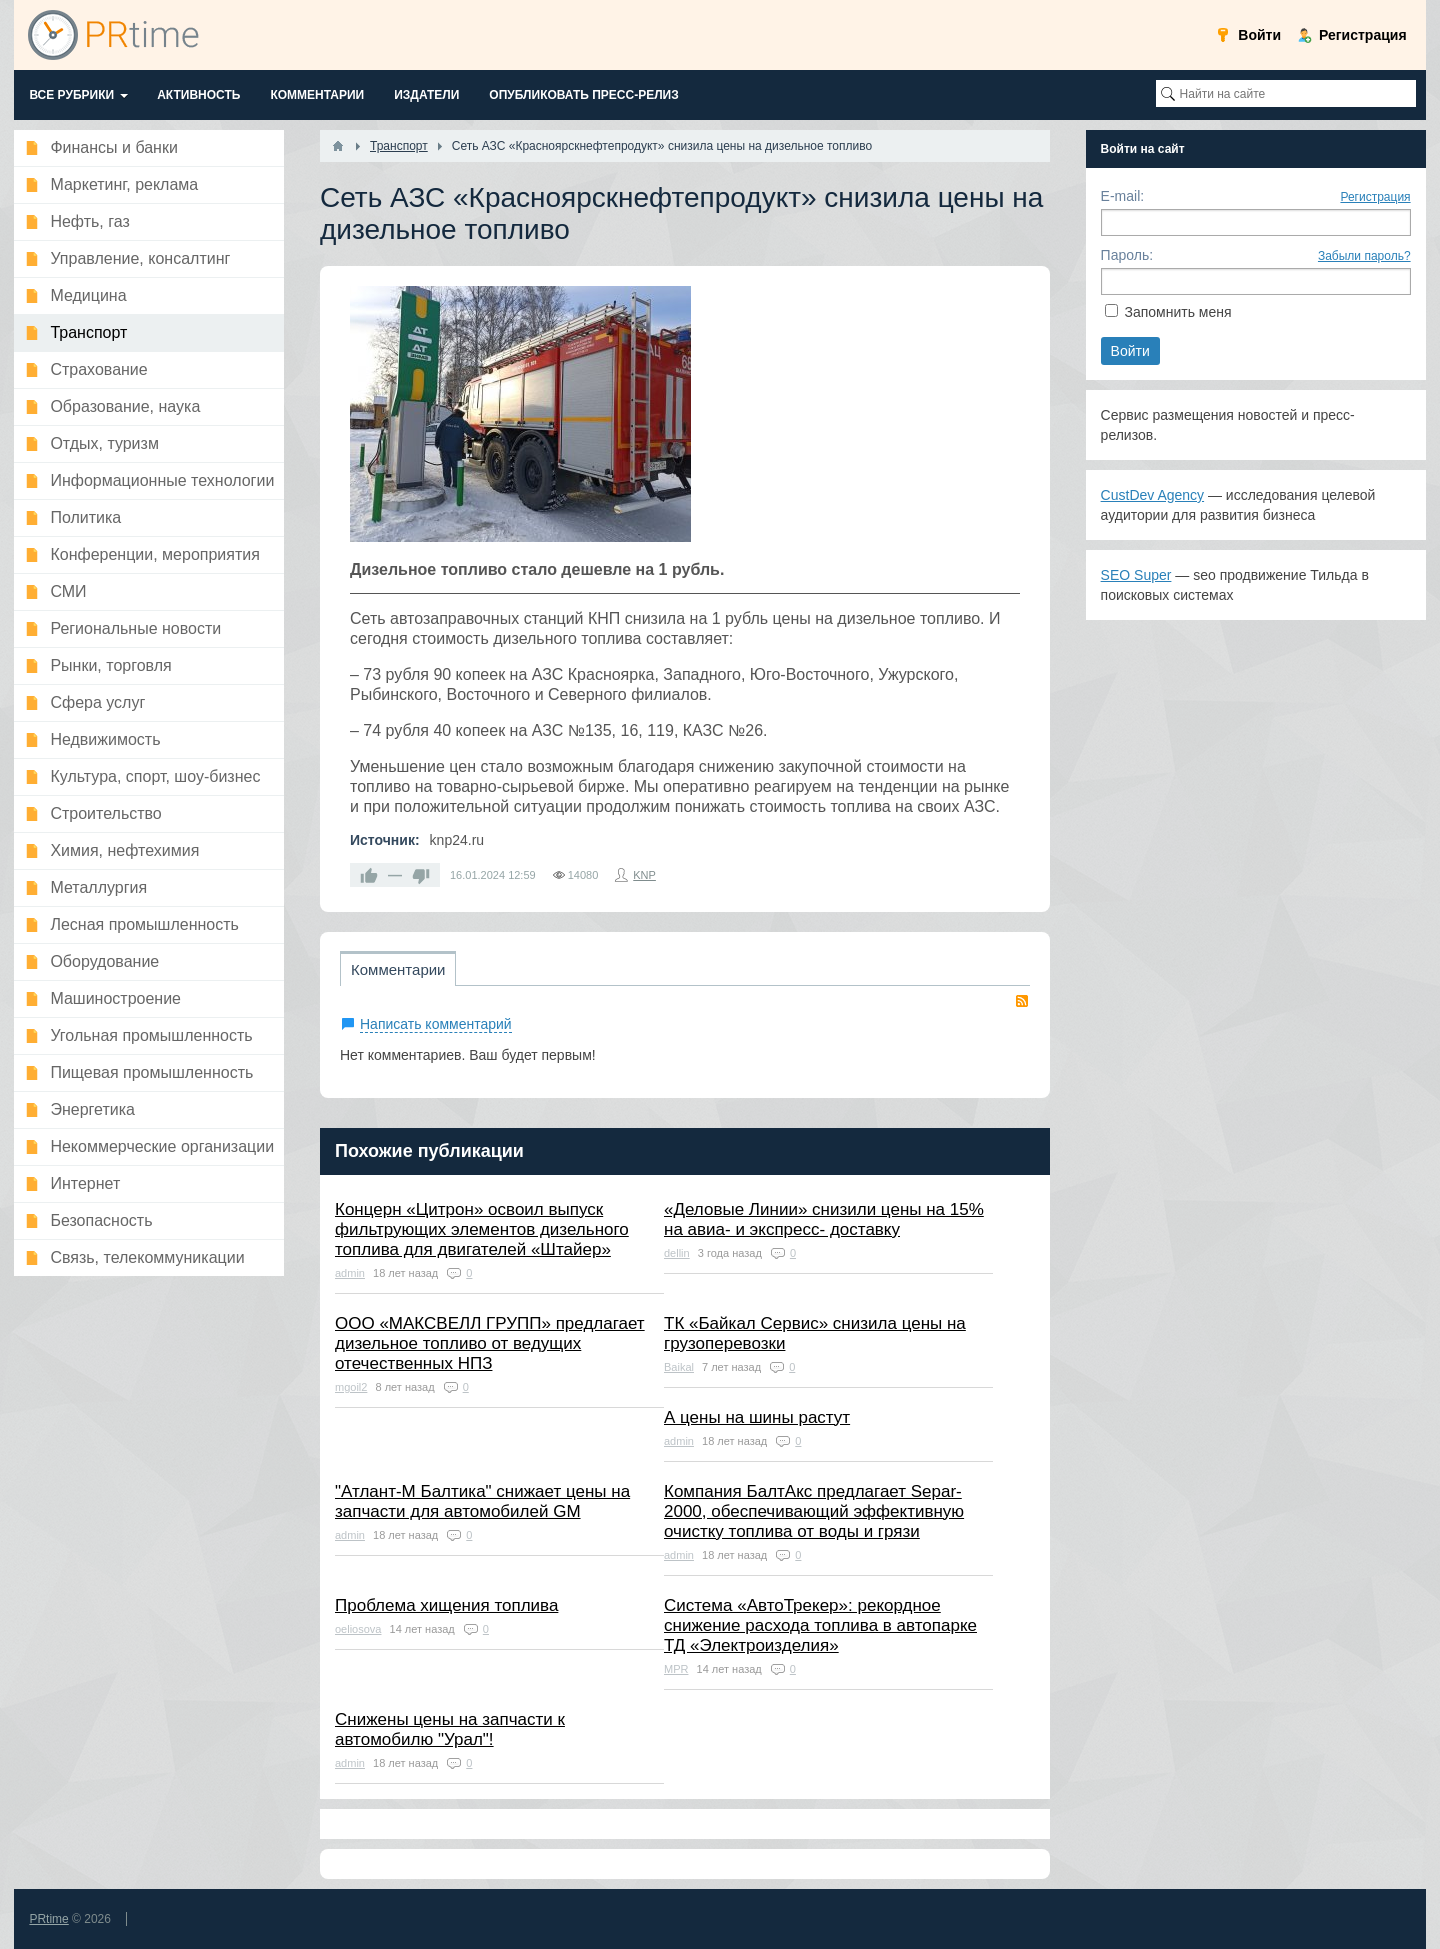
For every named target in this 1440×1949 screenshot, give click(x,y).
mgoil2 (351, 1387)
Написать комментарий (436, 1024)
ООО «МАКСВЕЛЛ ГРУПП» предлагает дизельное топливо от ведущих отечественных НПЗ (490, 1343)
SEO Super (1136, 575)
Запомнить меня (1177, 312)
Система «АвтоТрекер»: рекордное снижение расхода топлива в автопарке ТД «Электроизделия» (820, 1625)
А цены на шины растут (757, 1417)
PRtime (48, 1919)
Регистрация (1375, 197)
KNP (644, 875)
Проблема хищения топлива (446, 1605)
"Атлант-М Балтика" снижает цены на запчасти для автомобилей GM (482, 1501)
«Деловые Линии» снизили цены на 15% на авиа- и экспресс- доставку (824, 1219)
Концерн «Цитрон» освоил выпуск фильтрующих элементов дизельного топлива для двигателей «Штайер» (482, 1229)
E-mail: (1123, 196)
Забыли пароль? (1364, 256)
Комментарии (398, 969)
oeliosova (358, 1629)
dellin (677, 1253)
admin (350, 1273)
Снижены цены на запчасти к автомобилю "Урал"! (450, 1729)
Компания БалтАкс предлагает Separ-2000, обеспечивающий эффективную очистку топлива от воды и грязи (814, 1511)
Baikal (679, 1367)
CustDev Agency (1153, 495)
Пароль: (1127, 255)
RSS (1022, 1001)
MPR (676, 1669)
